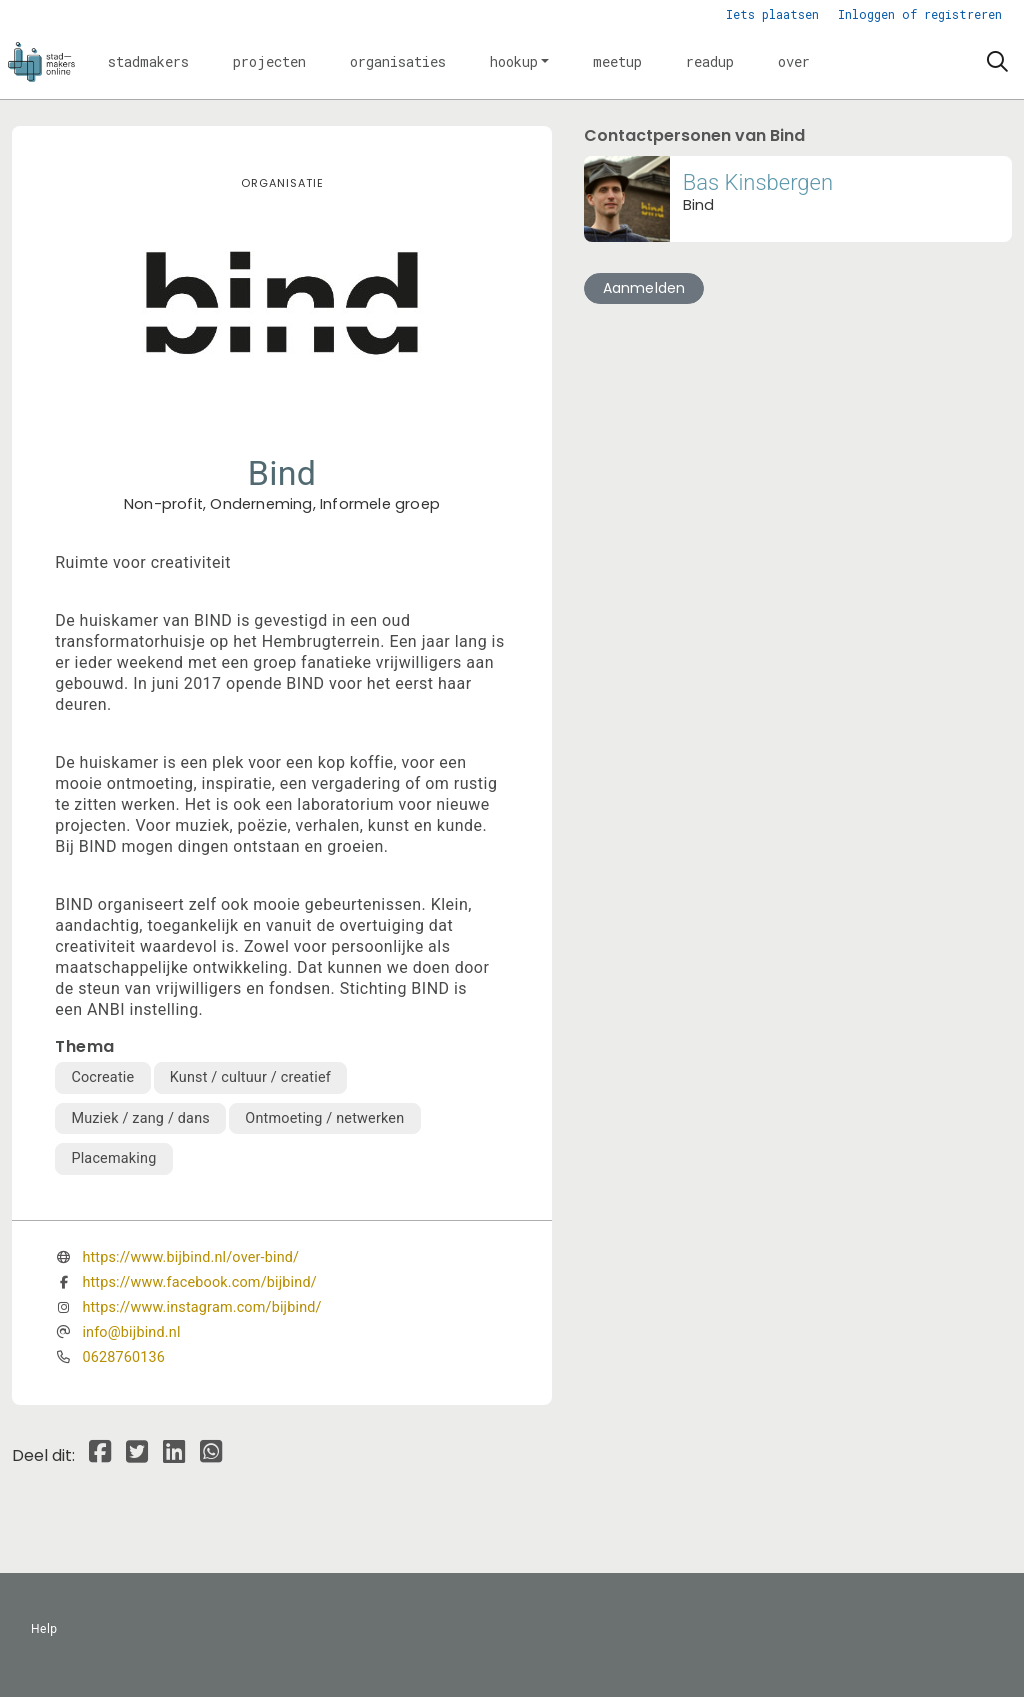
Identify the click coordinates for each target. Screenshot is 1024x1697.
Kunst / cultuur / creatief (250, 1077)
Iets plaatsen (772, 14)
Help (44, 1629)
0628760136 (123, 1357)
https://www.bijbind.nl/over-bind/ (190, 1257)
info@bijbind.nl (131, 1332)
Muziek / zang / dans (140, 1118)
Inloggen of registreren (920, 14)
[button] (148, 62)
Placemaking (113, 1158)
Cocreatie (102, 1077)
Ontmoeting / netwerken (324, 1118)
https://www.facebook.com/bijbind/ (199, 1282)
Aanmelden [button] (644, 288)
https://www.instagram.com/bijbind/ (201, 1307)
